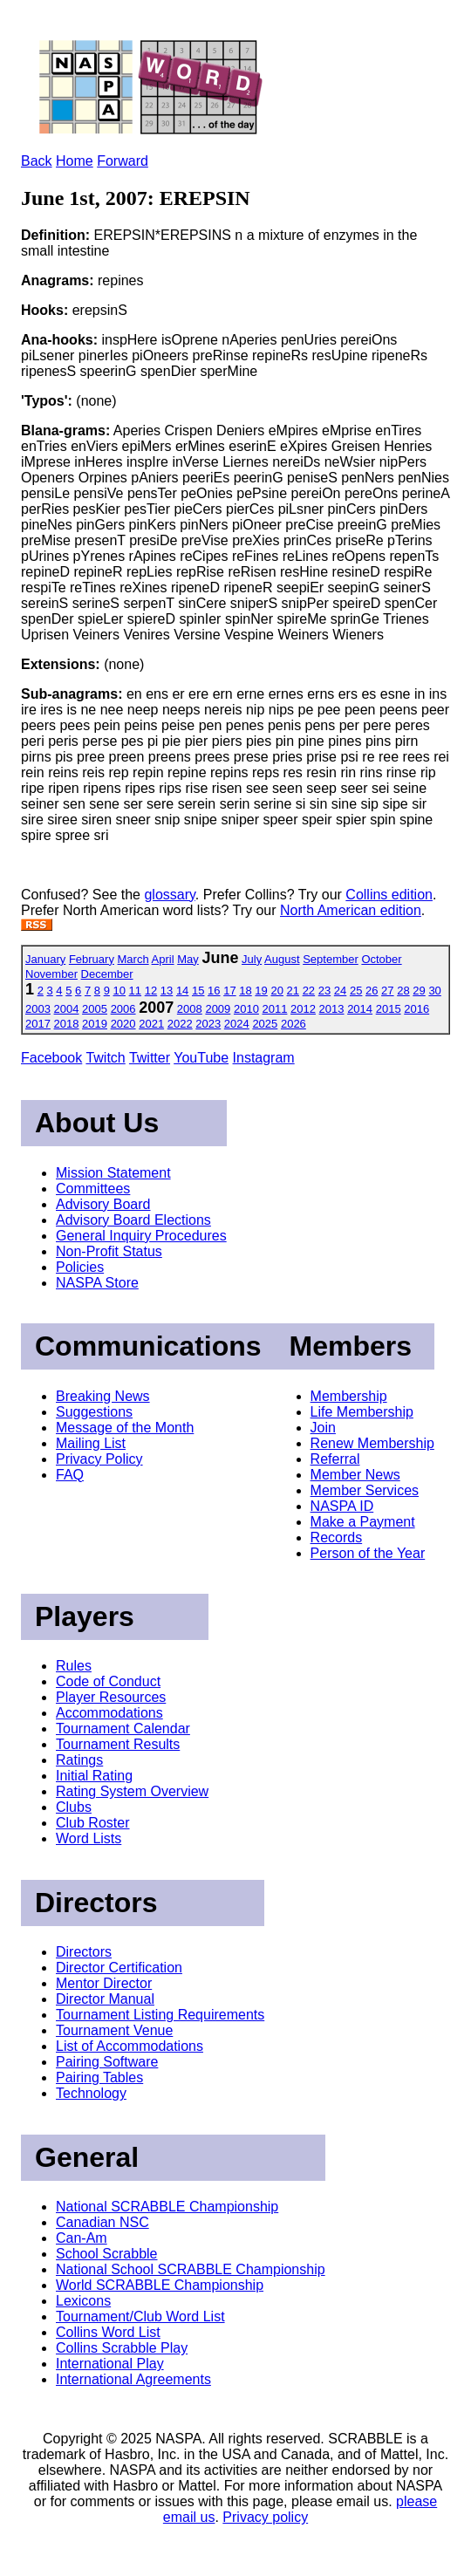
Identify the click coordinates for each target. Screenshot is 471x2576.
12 (151, 990)
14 (182, 990)
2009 (217, 1008)
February (91, 959)
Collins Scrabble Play (122, 2347)
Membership (349, 1396)
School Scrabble (107, 2253)
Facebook (51, 1057)
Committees (93, 1188)
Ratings (79, 1760)
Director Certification (119, 1967)
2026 (293, 1023)
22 (309, 990)
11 (135, 990)
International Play (110, 2363)
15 (198, 990)
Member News (355, 1474)
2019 (94, 1023)
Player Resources (111, 1697)
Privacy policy (265, 2517)
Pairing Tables (99, 2077)
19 (261, 990)
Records (337, 1537)
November (51, 974)
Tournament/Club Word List (140, 2316)
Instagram (264, 1057)
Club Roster (92, 1822)
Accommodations (109, 1712)
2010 (246, 1008)
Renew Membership (372, 1443)
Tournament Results (118, 1744)
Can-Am (81, 2238)
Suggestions (94, 1411)
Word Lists (88, 1838)
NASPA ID (342, 1506)
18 (245, 990)
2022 (180, 1023)
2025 (264, 1023)
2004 (66, 1008)
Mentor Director (104, 1983)
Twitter (149, 1057)
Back (36, 161)
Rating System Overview (132, 1791)
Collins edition (389, 894)
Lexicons (83, 2300)
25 (356, 990)
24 (340, 990)
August (281, 959)
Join (323, 1427)
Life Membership (362, 1411)
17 (229, 990)
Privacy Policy (99, 1459)
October (381, 959)
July (252, 959)
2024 (236, 1023)
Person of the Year (368, 1553)
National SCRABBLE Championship (167, 2206)
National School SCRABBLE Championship (190, 2269)
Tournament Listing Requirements (160, 2014)
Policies (80, 1267)
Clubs (74, 1807)
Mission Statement (113, 1172)
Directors (84, 1951)
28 (403, 990)
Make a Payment (363, 1521)
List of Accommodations (129, 2046)
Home (74, 161)
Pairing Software (107, 2061)
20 (276, 990)
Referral (335, 1459)
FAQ (70, 1474)
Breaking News (103, 1396)
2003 (38, 1008)
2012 (303, 1008)
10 (119, 990)
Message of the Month (125, 1427)
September (330, 959)
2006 (123, 1008)
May (188, 959)
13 (166, 990)
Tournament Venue (114, 2030)
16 (214, 990)
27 (387, 990)
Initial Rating (94, 1775)
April (163, 959)
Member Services (365, 1490)
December (107, 974)
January (45, 959)
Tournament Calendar (123, 1728)
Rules (74, 1665)
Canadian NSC (102, 2222)
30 (434, 990)
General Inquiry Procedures (141, 1235)
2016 (416, 1008)
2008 (189, 1008)
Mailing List (91, 1443)
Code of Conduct (108, 1681)
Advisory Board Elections (133, 1220)
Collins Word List (108, 2332)
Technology (91, 2093)
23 (324, 990)
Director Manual (105, 1999)
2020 (123, 1023)
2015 (388, 1008)
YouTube (201, 1057)
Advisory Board (103, 1204)
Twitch (105, 1057)
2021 (151, 1023)
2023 (208, 1023)
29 (419, 990)
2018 (66, 1023)
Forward (122, 161)
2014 (359, 1008)
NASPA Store (97, 1282)
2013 (332, 1008)
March (133, 959)
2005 (94, 1008)
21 (293, 990)
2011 (275, 1008)
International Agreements (133, 2379)
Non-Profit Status (109, 1251)
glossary (169, 894)
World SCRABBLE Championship (159, 2285)
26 (371, 990)
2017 (38, 1023)
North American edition (350, 910)
